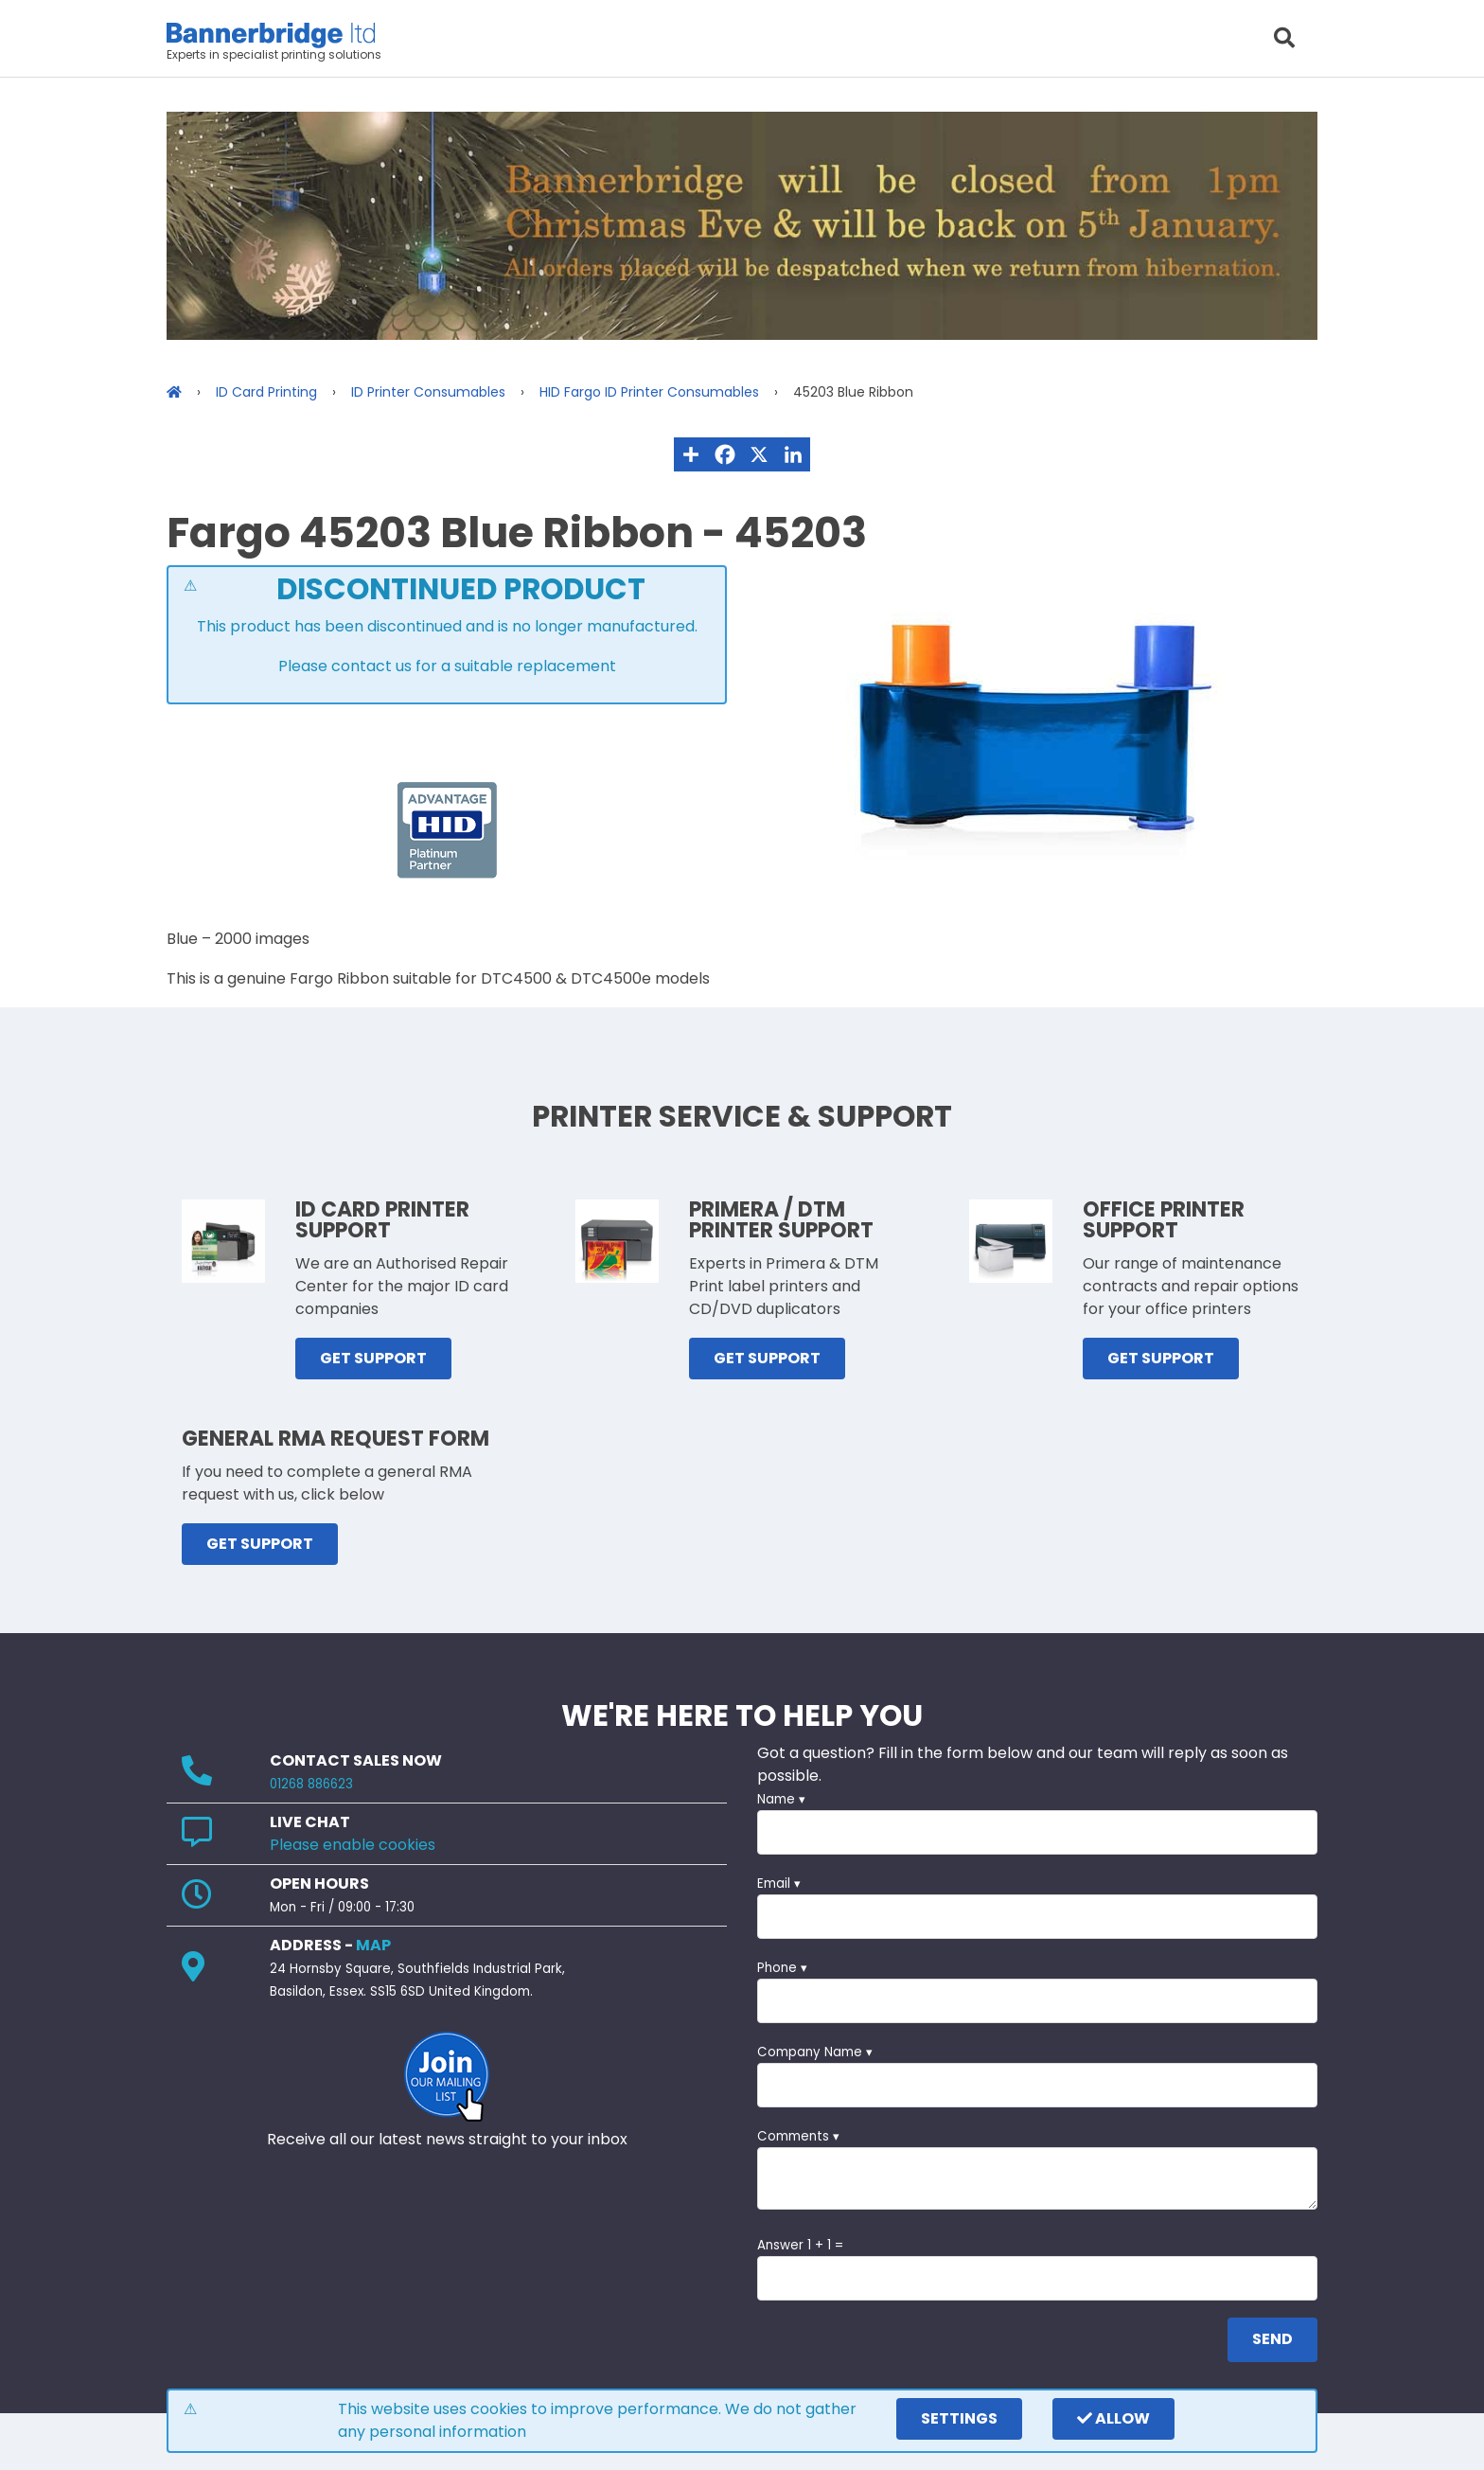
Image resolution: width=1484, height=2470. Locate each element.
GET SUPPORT (373, 1358)
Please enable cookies (352, 1845)
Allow (1113, 2418)
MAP (373, 1945)
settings (959, 2418)
